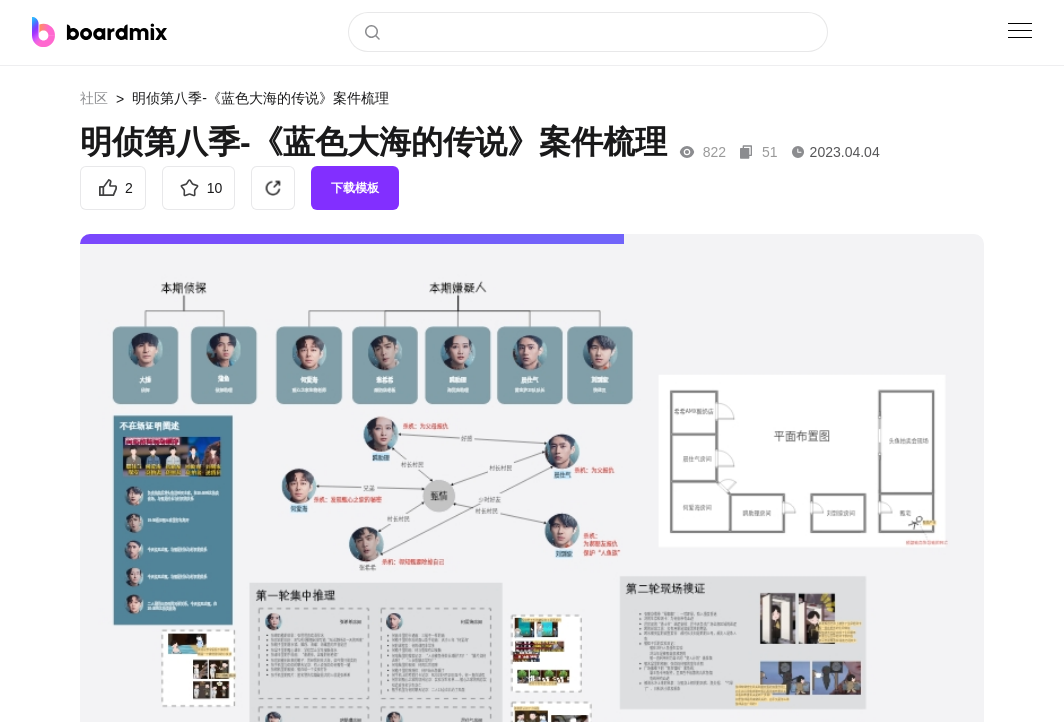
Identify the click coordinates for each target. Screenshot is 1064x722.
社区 (94, 98)
